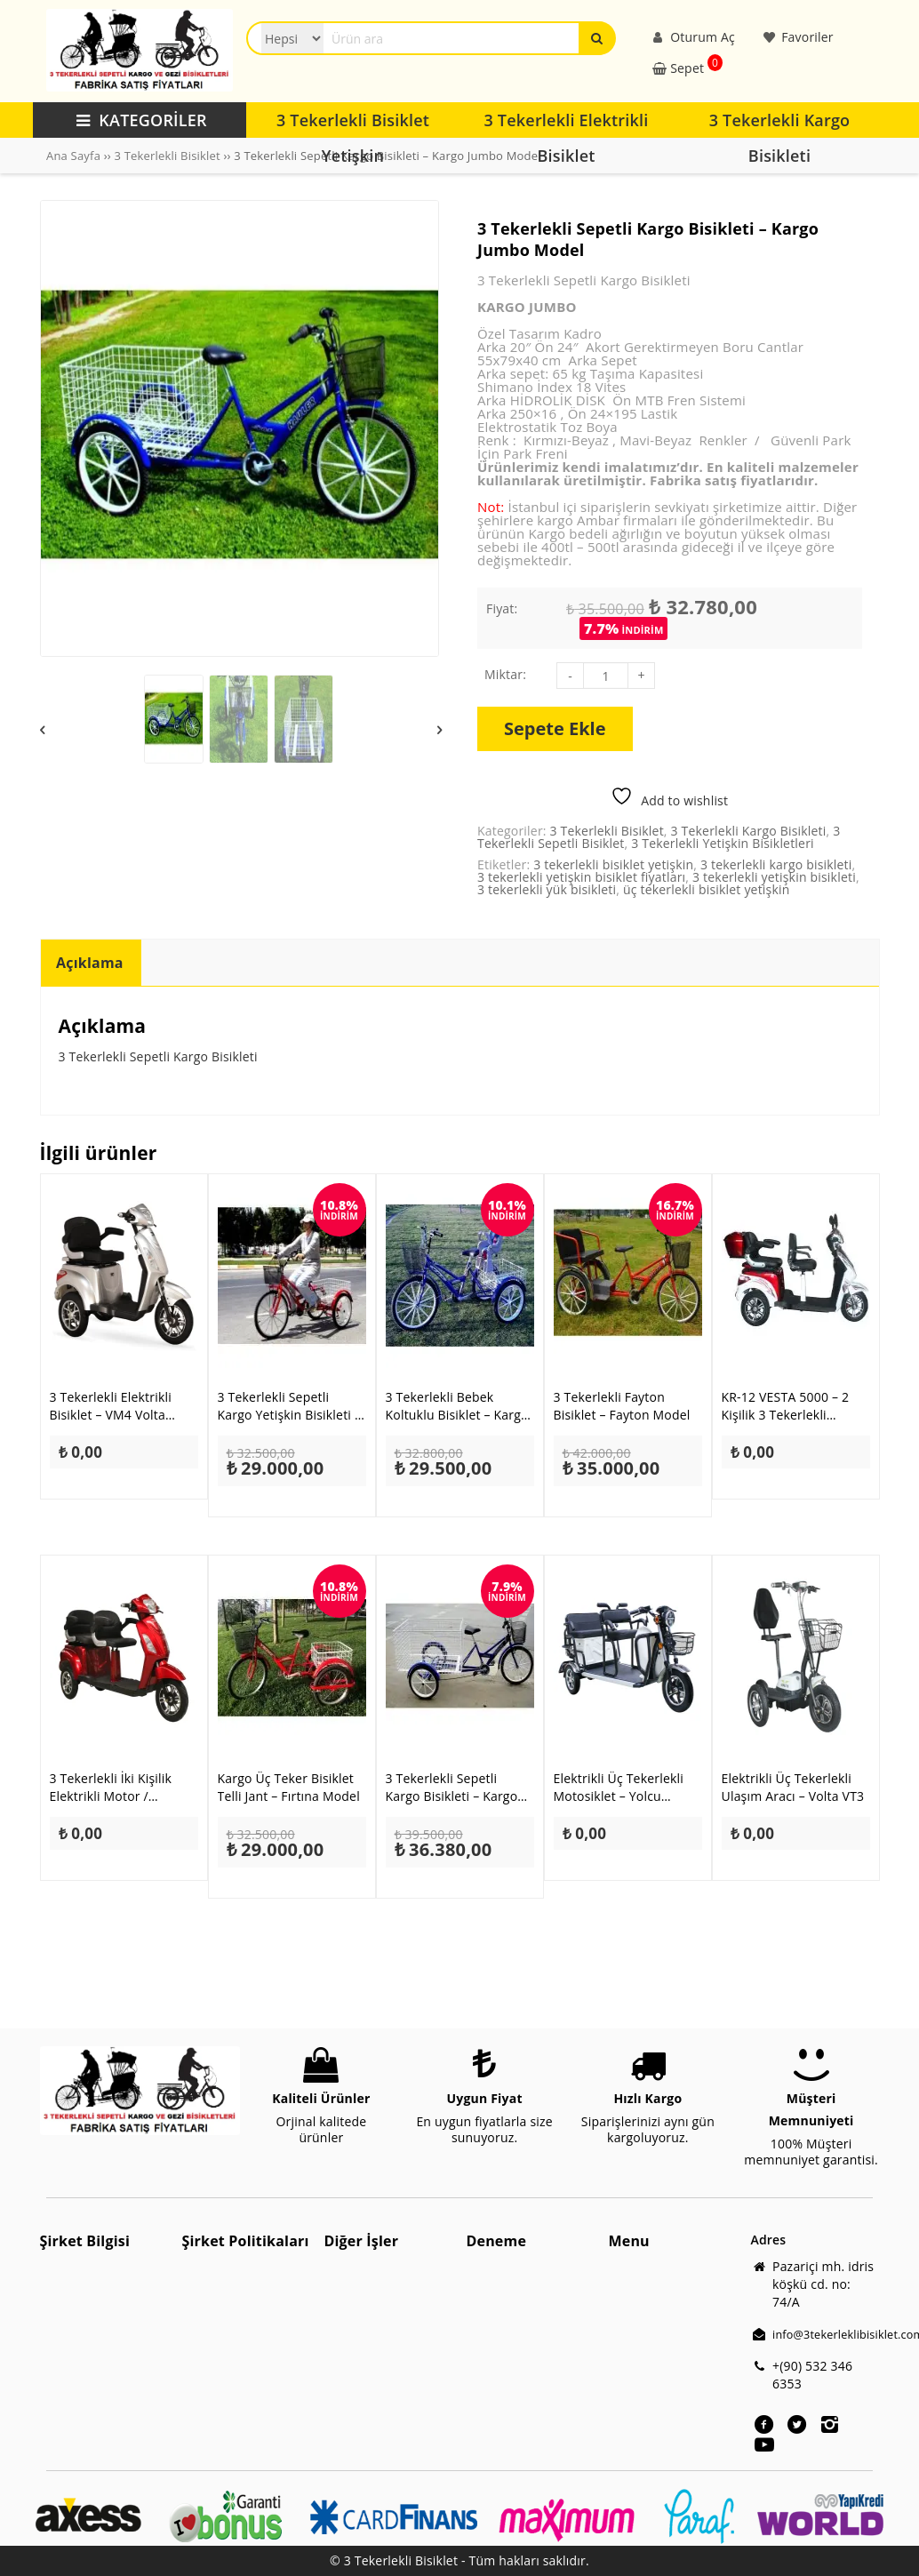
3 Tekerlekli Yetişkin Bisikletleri (722, 843)
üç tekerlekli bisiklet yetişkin (706, 889)
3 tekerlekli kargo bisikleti (776, 864)
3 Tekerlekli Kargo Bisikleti (749, 830)
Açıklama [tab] (90, 962)
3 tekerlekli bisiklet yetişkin (613, 864)
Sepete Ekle (555, 728)
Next (440, 730)
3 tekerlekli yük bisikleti (546, 889)
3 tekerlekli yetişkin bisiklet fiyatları (581, 876)
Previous (43, 730)
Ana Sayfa (73, 156)
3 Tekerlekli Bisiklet (167, 156)
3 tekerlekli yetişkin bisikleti (774, 876)
